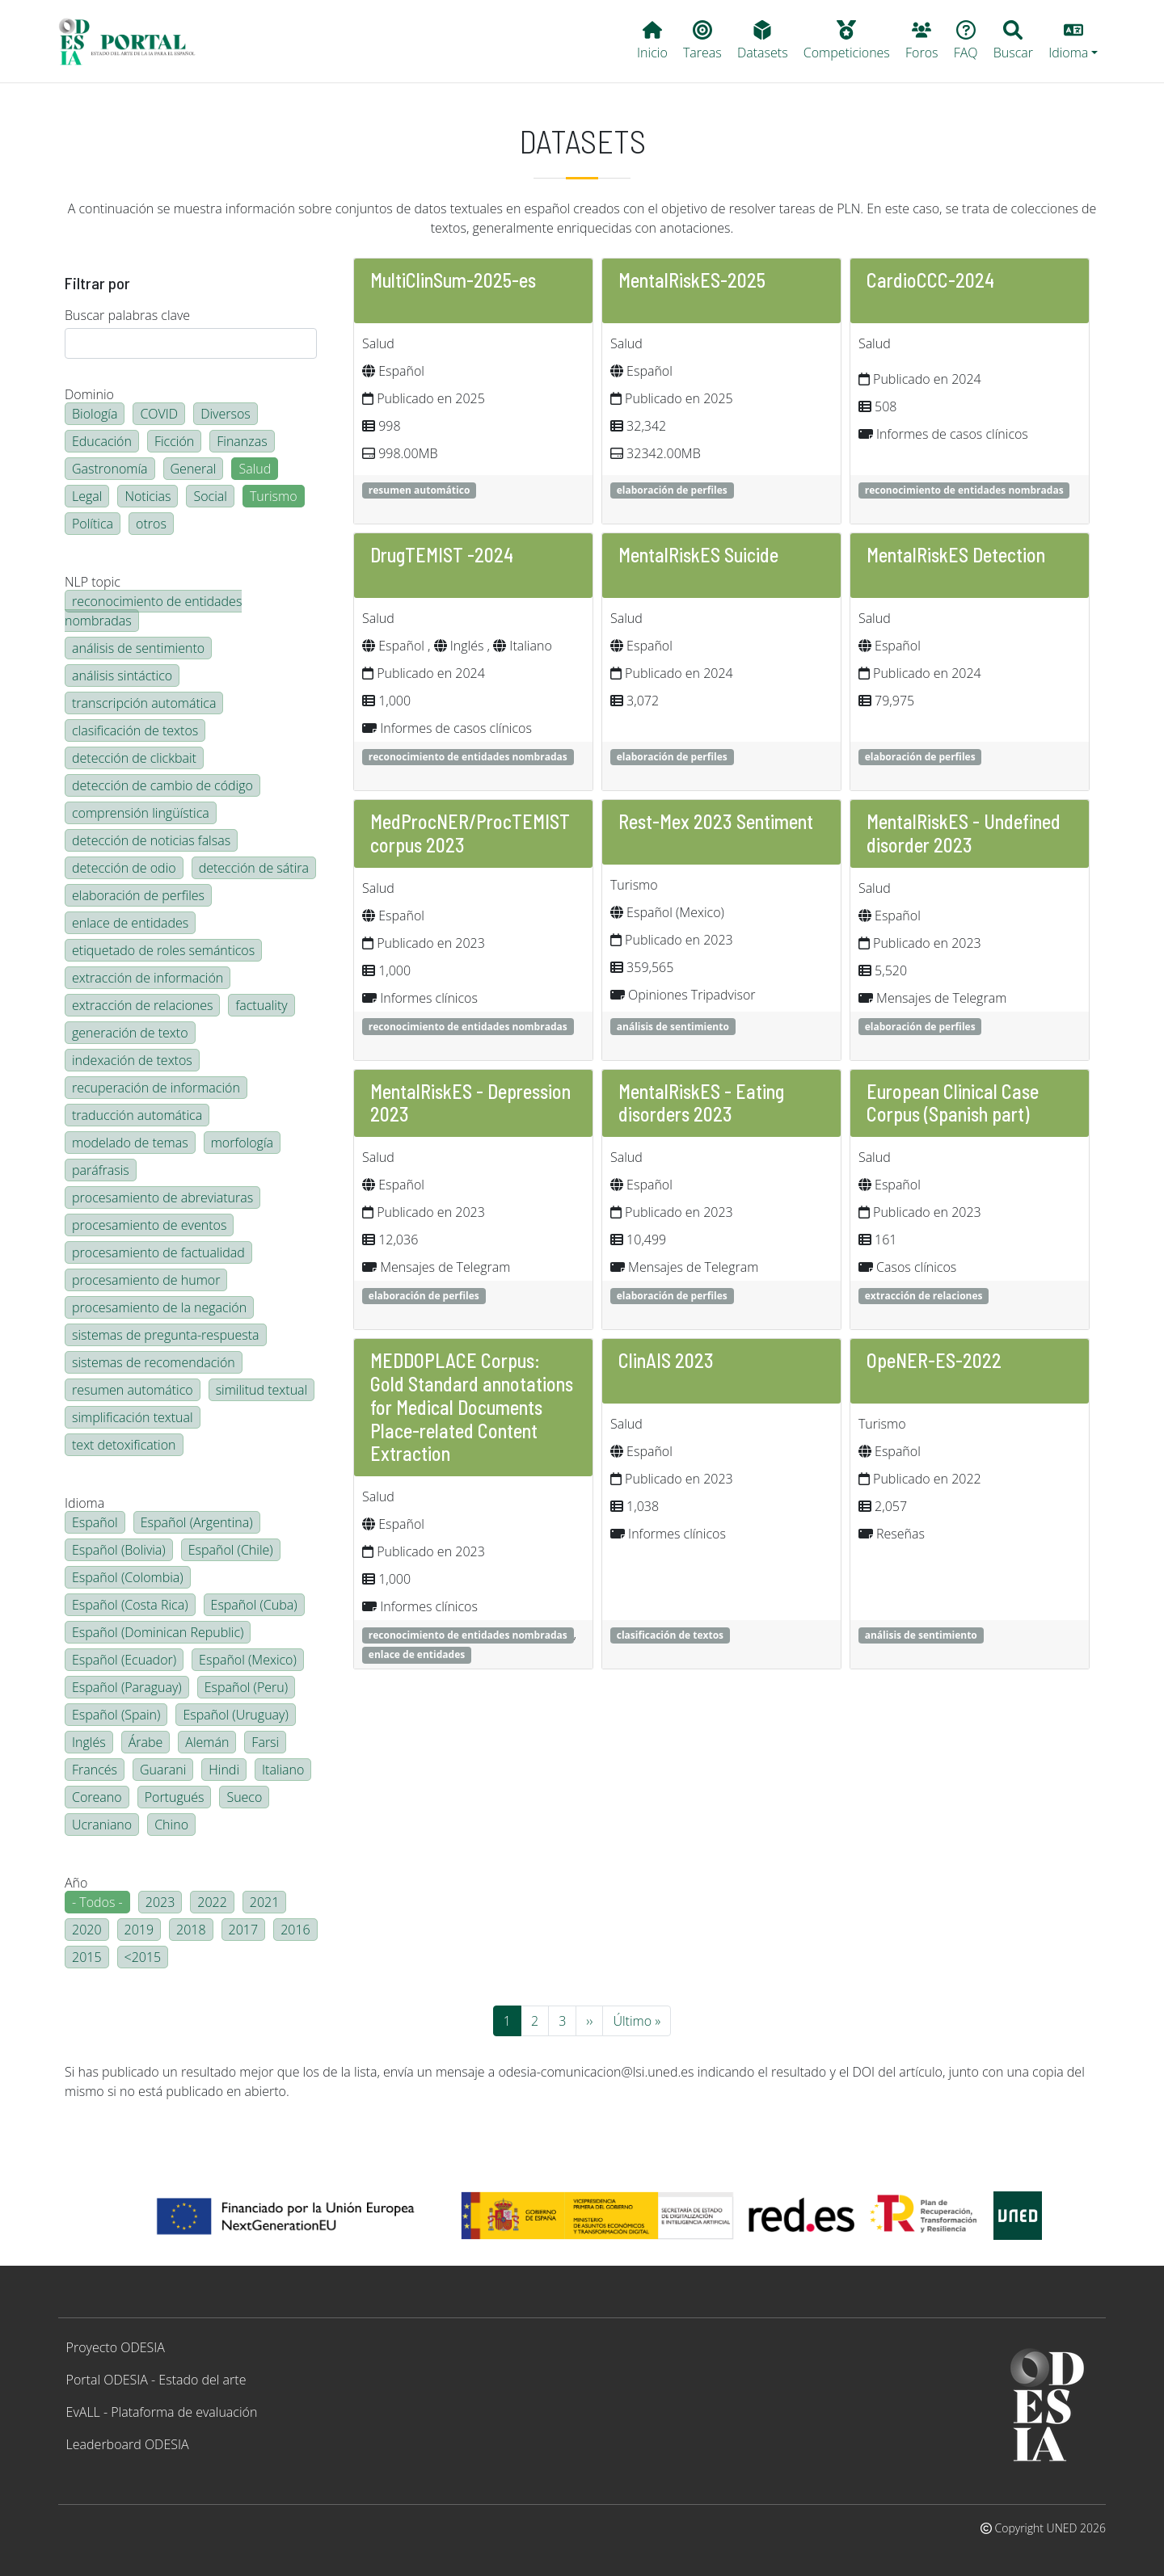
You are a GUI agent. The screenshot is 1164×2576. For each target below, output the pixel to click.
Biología (94, 414)
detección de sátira (254, 868)
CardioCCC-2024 (930, 280)
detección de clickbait (134, 758)
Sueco (244, 1797)
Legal (87, 496)
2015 (87, 1957)
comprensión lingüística (140, 813)
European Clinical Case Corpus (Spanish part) (953, 1103)
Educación (102, 441)
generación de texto (130, 1033)
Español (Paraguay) (127, 1687)
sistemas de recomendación (153, 1362)
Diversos (225, 414)
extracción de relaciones (142, 1005)
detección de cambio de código (162, 785)
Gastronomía (110, 469)
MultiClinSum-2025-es (453, 280)
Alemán (207, 1742)
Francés (94, 1769)
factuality (261, 1005)
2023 (160, 1902)
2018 (191, 1929)
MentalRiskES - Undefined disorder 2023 (964, 833)
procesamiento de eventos (149, 1225)
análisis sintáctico (122, 675)
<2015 (143, 1957)
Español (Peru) (246, 1687)
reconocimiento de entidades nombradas (153, 610)
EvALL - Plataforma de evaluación (162, 2412)
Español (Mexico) (248, 1660)
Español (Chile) (230, 1550)
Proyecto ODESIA (115, 2347)
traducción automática (137, 1115)
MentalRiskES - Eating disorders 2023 (701, 1103)
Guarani (163, 1769)
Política (92, 523)
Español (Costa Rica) (130, 1605)
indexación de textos (132, 1060)
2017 (244, 1929)
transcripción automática (144, 703)
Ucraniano (102, 1824)
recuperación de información (156, 1087)
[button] (1073, 41)
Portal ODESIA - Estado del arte (156, 2380)
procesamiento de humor (146, 1280)
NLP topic (92, 582)
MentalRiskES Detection (956, 554)
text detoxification (124, 1445)
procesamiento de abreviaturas (162, 1197)
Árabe (146, 1742)
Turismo (273, 496)
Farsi (265, 1742)
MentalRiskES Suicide (698, 554)
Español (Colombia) (127, 1577)
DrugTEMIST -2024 (441, 554)
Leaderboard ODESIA (127, 2444)
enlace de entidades (130, 923)
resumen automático (132, 1390)
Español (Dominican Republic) (157, 1632)
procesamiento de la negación (159, 1307)
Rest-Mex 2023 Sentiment (715, 821)
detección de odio (124, 868)
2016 (295, 1929)
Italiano (283, 1769)
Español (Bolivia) (119, 1550)
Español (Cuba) (254, 1605)
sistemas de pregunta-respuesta (165, 1335)
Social (209, 496)
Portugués (175, 1797)
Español (95, 1522)
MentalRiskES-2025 (691, 280)
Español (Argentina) (197, 1522)
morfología (242, 1142)
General (194, 469)
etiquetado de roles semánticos (163, 950)
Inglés (89, 1742)
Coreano (97, 1797)
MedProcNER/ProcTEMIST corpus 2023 (470, 833)
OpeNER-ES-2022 (934, 1360)
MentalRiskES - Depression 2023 (470, 1103)
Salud (254, 469)
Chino (171, 1824)
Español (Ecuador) (124, 1660)
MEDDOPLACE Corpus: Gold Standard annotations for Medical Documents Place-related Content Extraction (471, 1407)
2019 (139, 1929)
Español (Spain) (116, 1715)
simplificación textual (132, 1417)
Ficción (174, 441)
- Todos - (97, 1902)
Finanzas (242, 441)
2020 (87, 1929)
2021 (265, 1902)
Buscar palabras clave (127, 315)
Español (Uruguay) (235, 1715)
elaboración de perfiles (138, 895)
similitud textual (262, 1390)
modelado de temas (130, 1142)
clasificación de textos (135, 730)
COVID (159, 414)
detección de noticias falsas (151, 840)
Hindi (224, 1769)
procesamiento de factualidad (158, 1252)
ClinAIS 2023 (666, 1360)
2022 (212, 1902)
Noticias (147, 496)
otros (151, 523)
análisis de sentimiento (138, 648)
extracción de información (147, 978)
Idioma (84, 1503)
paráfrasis (100, 1170)
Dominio (89, 394)
